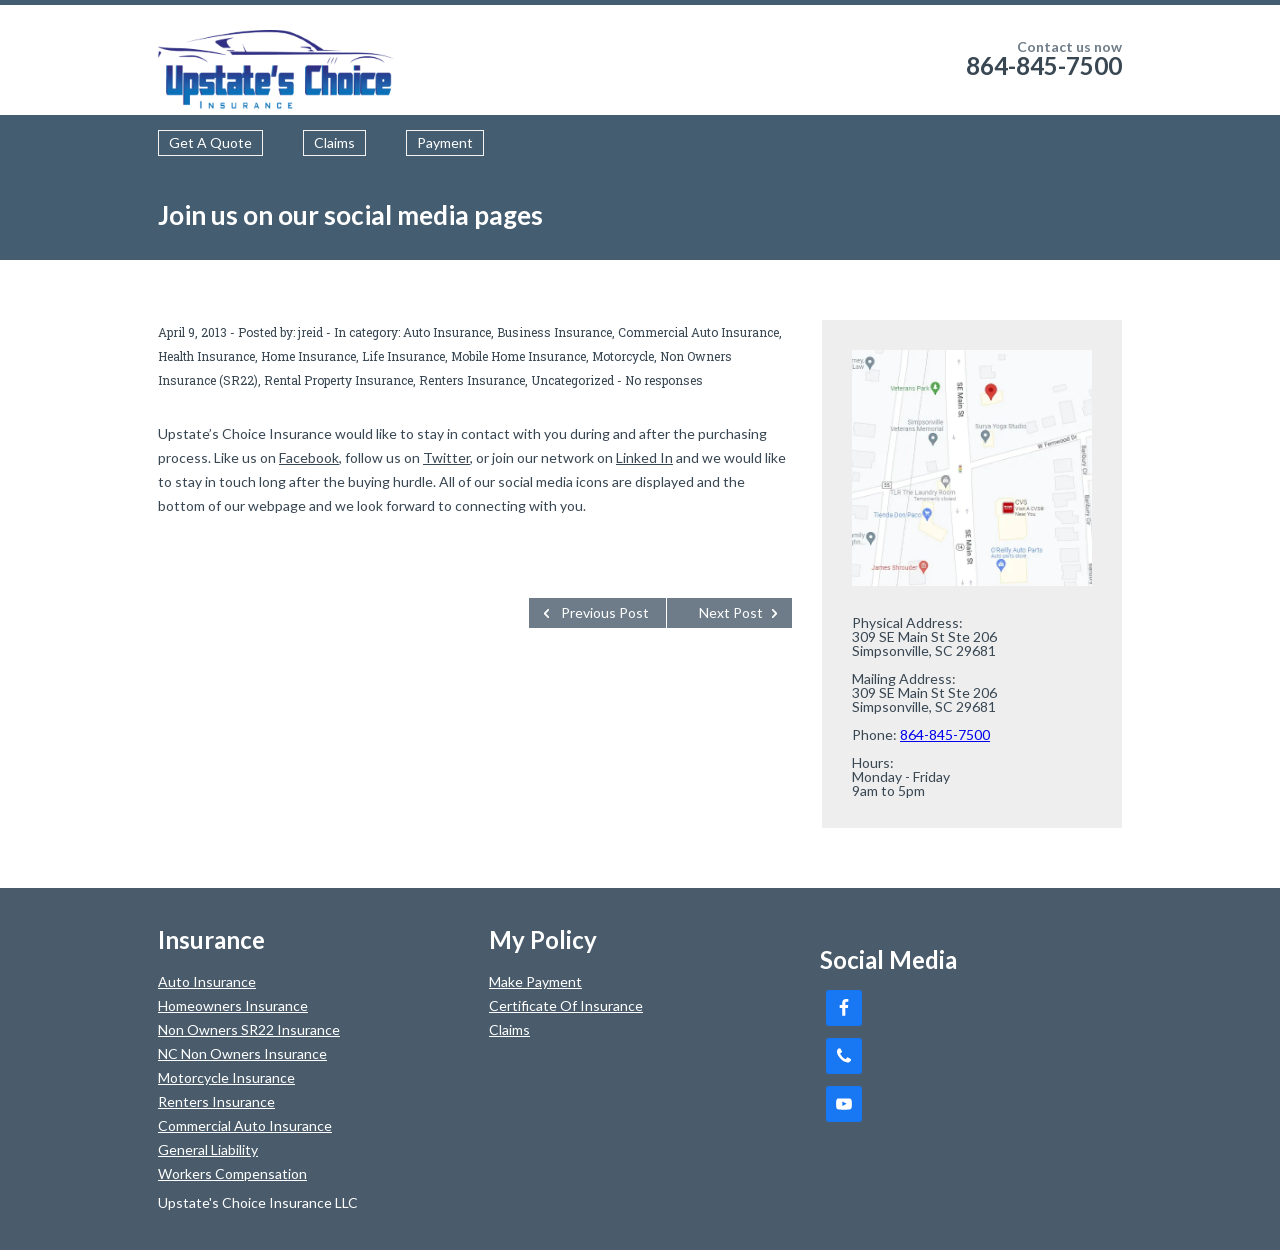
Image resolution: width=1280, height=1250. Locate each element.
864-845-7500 (1044, 65)
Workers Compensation (232, 1173)
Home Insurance (308, 356)
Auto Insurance (447, 332)
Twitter (446, 457)
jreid (310, 332)
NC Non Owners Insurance (242, 1053)
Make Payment (535, 981)
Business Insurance (554, 332)
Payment (445, 142)
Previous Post (605, 612)
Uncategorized (572, 380)
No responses (664, 380)
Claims (334, 142)
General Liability (208, 1149)
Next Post (731, 612)
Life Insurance (403, 356)
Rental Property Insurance (338, 380)
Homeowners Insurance (233, 1005)
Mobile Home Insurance (518, 356)
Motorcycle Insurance (226, 1077)
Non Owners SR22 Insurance (249, 1029)
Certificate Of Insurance (566, 1005)
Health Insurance (206, 356)
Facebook (309, 457)
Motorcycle (623, 356)
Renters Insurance (472, 380)
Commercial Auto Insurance (698, 332)
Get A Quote (210, 142)
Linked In (644, 457)
